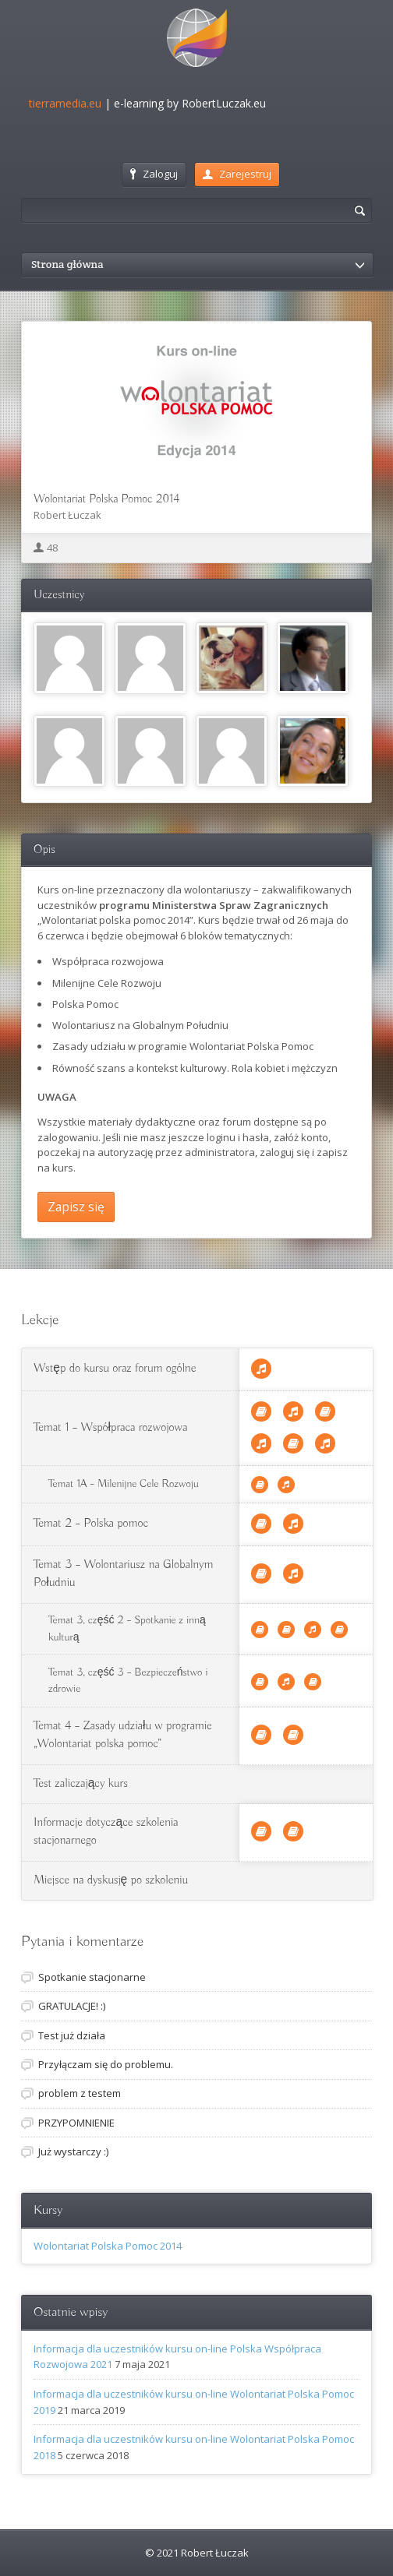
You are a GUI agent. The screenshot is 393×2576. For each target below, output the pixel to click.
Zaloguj (154, 174)
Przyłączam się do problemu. (105, 2064)
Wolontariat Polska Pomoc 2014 (106, 499)
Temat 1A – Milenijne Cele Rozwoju (123, 1484)
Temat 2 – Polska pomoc (91, 1523)
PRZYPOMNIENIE (76, 2123)
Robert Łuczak (67, 515)
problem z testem (79, 2093)
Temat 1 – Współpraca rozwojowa (110, 1428)
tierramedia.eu (65, 103)
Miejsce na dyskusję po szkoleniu (111, 1880)
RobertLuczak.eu (224, 103)
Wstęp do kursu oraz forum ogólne (115, 1368)
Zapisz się (76, 1206)
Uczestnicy (59, 595)
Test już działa (71, 2035)
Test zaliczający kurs (81, 1784)
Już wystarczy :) (73, 2151)
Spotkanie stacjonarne (92, 1977)
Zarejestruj (237, 174)
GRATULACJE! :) (71, 2006)
